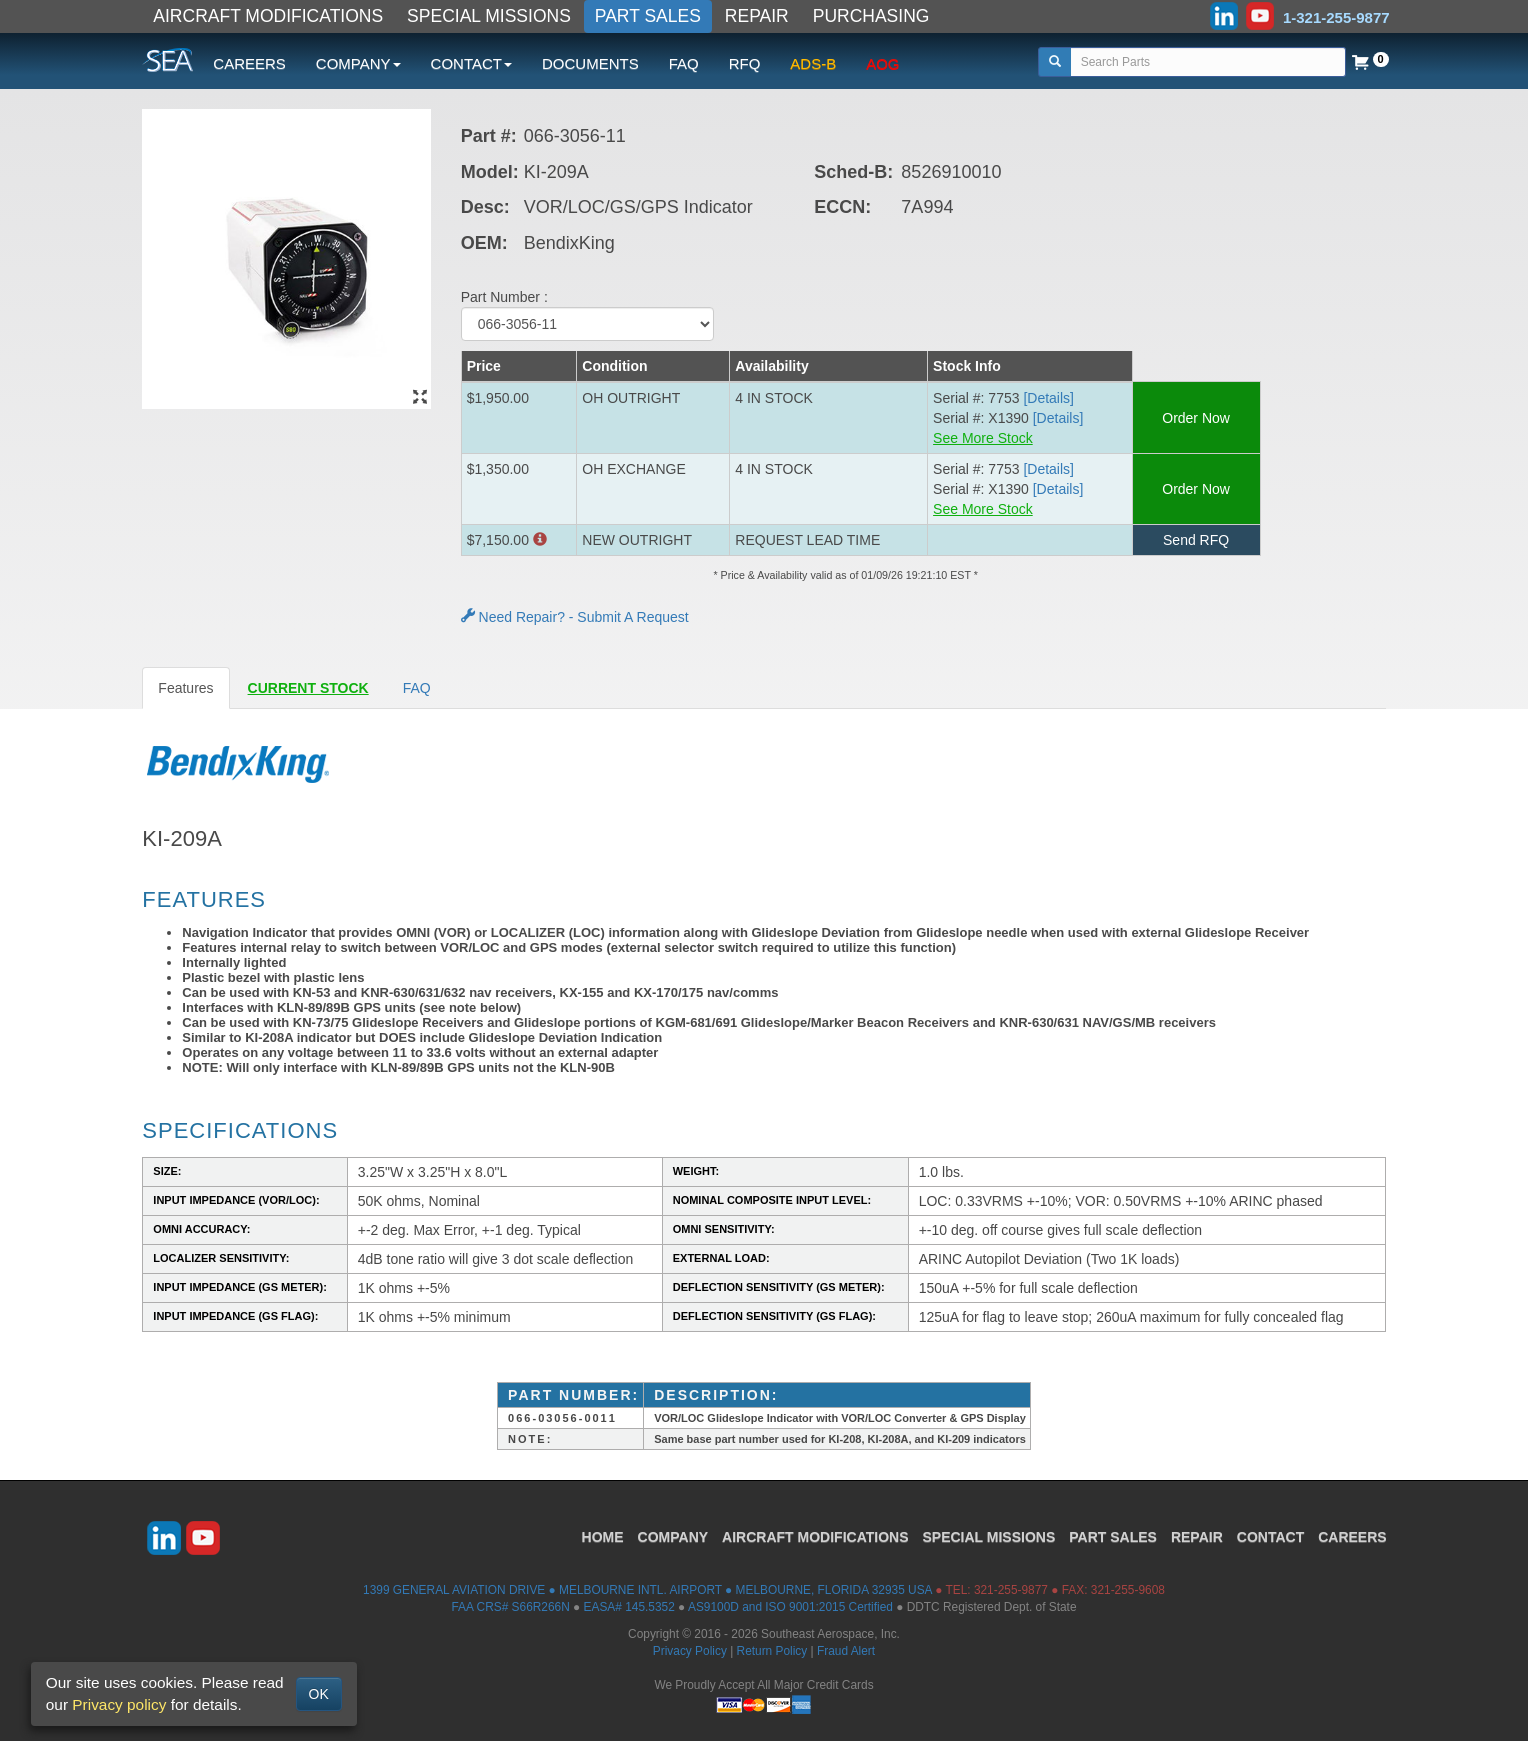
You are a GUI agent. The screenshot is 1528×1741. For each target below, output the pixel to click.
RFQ (745, 63)
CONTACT (1270, 1537)
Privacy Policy (690, 1651)
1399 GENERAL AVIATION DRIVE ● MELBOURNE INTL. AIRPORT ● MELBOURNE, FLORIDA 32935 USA (647, 1590)
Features (185, 688)
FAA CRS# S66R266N (510, 1607)
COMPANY (673, 1537)
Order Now (1196, 418)
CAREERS (249, 63)
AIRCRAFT (815, 1537)
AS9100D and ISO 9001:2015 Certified (790, 1607)
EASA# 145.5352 (629, 1607)
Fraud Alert (846, 1651)
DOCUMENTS (590, 63)
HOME (603, 1537)
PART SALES (648, 16)
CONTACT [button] (471, 63)
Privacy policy (119, 1704)
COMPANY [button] (358, 63)
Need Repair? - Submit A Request (575, 617)
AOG (882, 63)
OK (319, 1694)
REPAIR (757, 16)
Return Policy (772, 1651)
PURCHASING (871, 16)
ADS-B (813, 63)
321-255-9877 (1011, 1590)
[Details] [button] (1048, 398)
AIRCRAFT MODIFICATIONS (268, 16)
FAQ (684, 63)
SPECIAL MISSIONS (489, 16)
